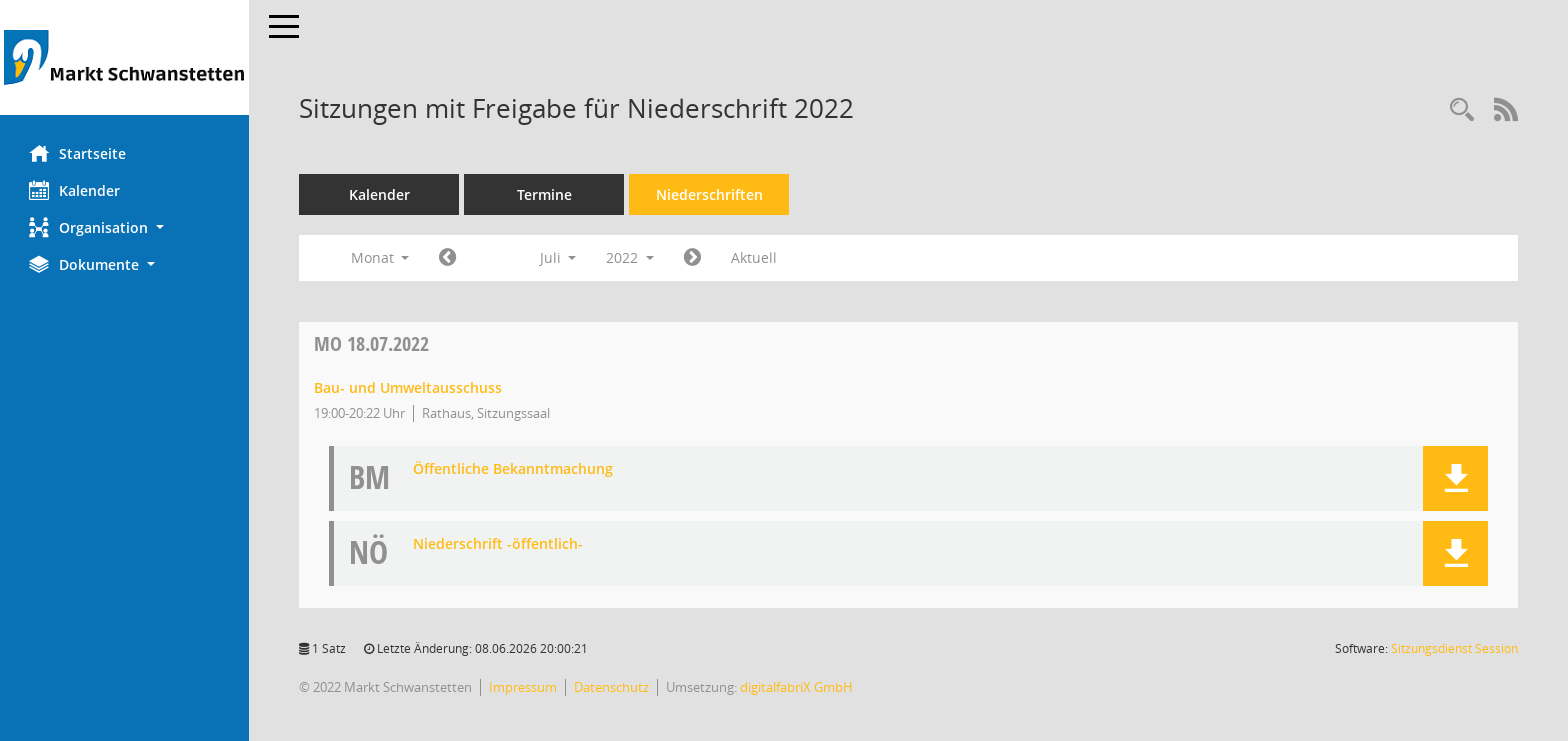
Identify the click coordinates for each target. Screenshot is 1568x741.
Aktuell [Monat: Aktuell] (755, 257)
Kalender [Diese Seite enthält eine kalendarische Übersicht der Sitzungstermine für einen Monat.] (75, 190)
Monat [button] (380, 257)
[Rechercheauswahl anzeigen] (1462, 110)
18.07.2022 (372, 343)
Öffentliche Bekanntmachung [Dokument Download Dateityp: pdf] (514, 469)
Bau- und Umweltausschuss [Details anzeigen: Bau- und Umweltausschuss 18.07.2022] (409, 387)
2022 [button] (631, 257)
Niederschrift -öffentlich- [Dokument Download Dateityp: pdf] (499, 544)
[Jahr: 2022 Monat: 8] (693, 258)
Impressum (524, 687)
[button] (125, 227)
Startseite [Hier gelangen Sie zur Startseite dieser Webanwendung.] (78, 153)
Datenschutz (612, 687)
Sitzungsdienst (1454, 648)
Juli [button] (558, 257)
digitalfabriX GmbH (797, 687)
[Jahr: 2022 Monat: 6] (448, 258)
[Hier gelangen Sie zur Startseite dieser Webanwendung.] (125, 57)
